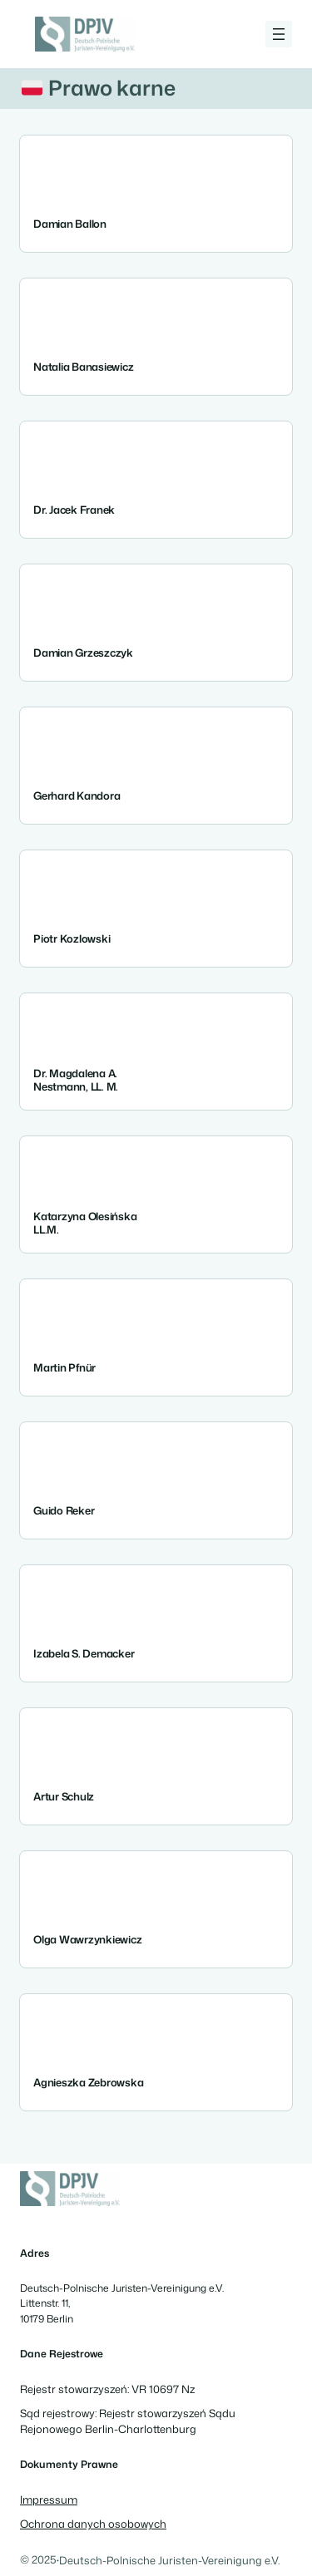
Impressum (48, 2499)
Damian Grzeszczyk (83, 653)
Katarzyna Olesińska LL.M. (84, 1222)
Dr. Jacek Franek (74, 510)
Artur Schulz (63, 1797)
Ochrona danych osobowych (93, 2523)
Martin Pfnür (64, 1368)
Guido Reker (63, 1511)
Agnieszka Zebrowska (88, 2083)
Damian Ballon (69, 224)
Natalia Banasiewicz (83, 367)
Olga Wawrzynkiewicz (87, 1940)
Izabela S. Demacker (83, 1654)
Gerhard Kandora (76, 796)
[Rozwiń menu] (278, 34)
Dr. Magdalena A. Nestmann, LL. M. (75, 1079)
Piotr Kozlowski (71, 939)
